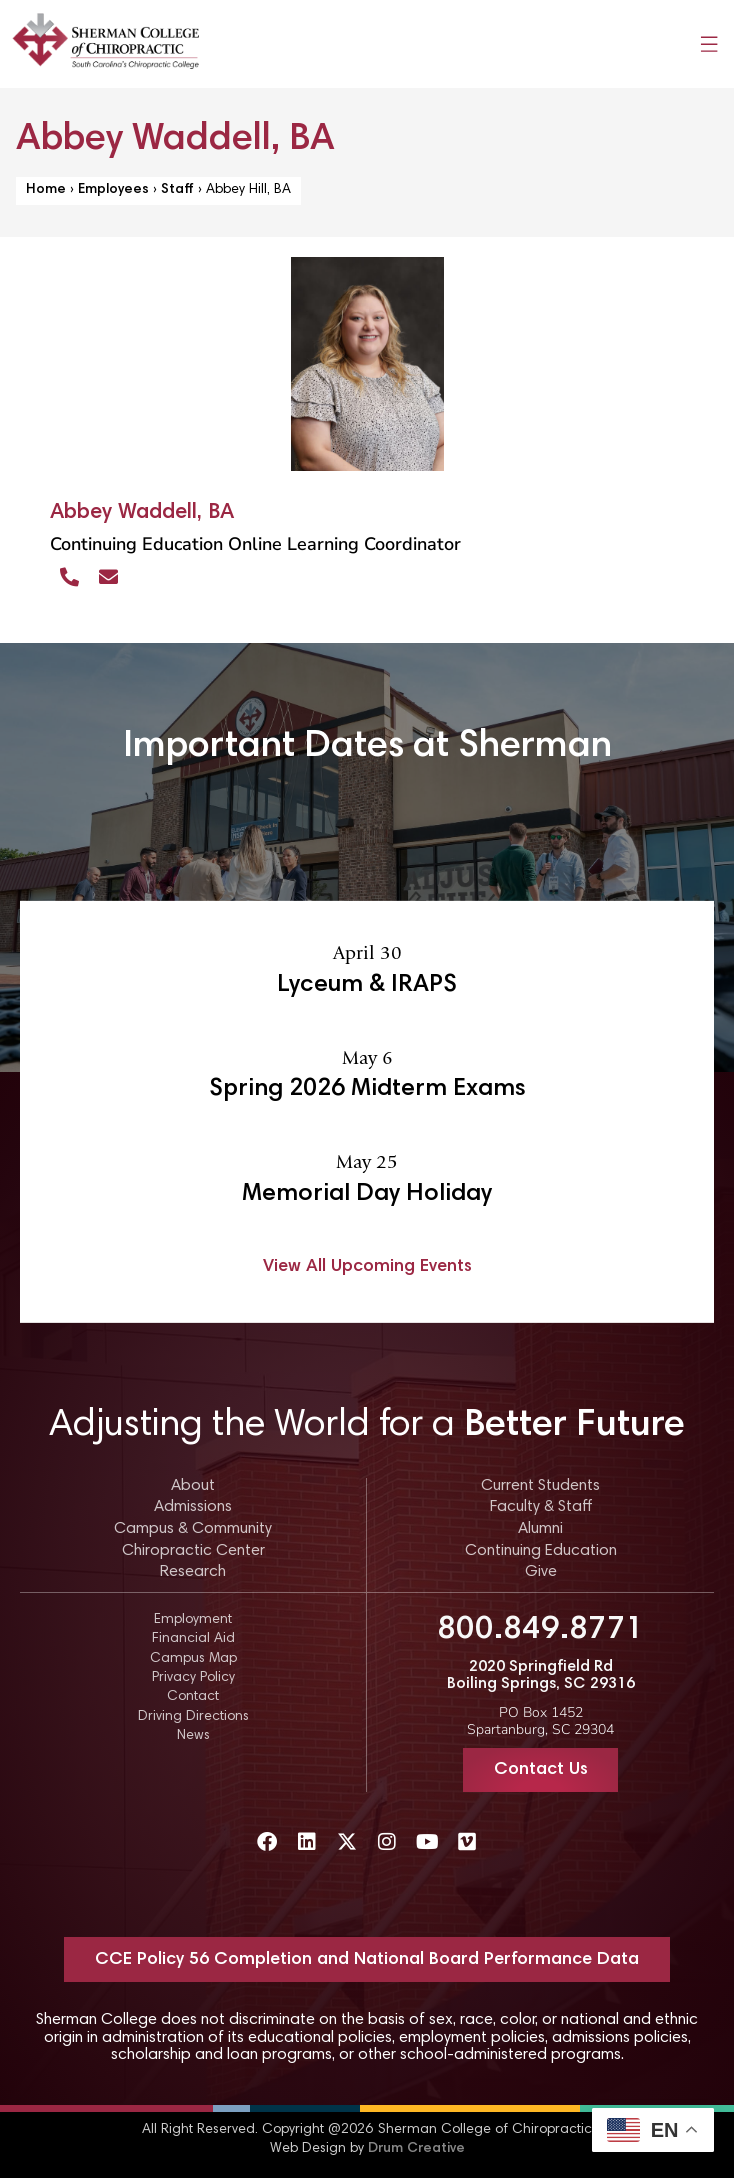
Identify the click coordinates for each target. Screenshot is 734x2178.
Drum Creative (416, 2149)
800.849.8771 (541, 1630)
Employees (113, 190)
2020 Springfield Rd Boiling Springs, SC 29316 (541, 1676)
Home (46, 190)
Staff (177, 190)
